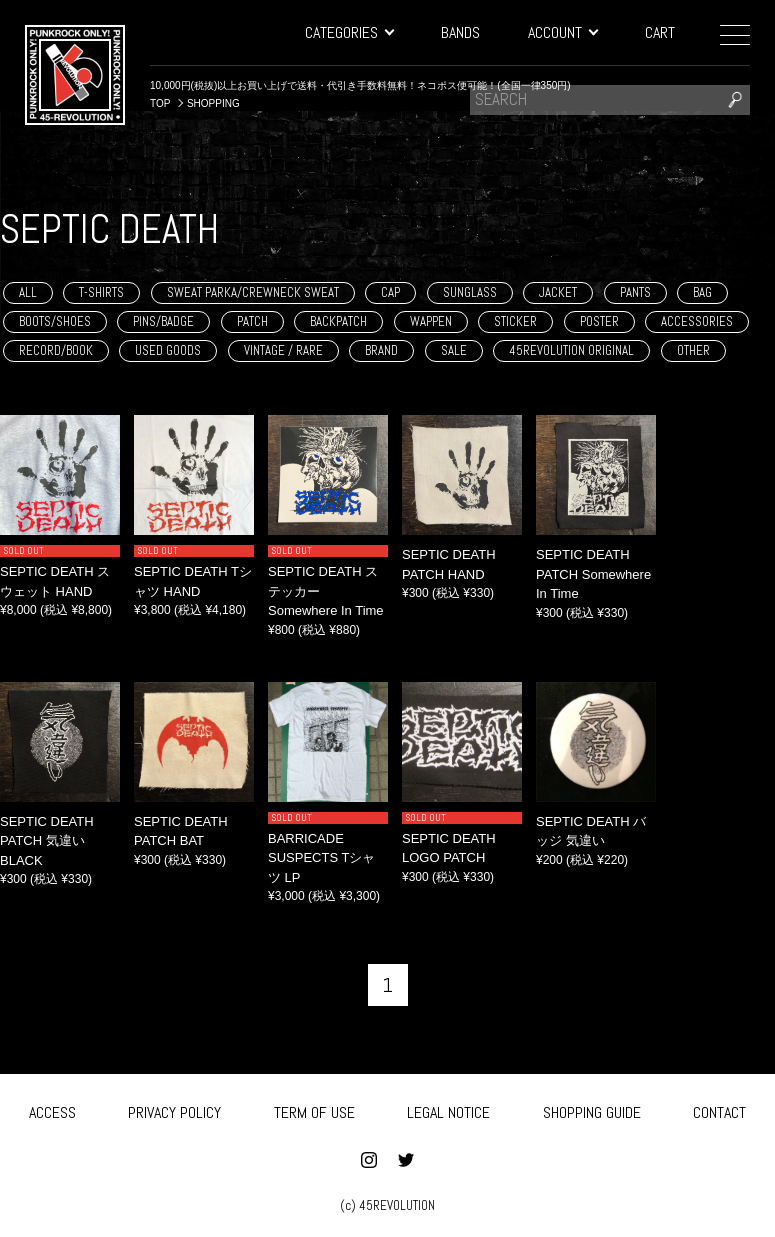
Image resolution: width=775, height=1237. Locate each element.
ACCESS (52, 1110)
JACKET (558, 292)
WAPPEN (431, 321)
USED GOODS (168, 350)
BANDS (460, 32)
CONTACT (719, 1110)
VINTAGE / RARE (283, 350)
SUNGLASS (470, 292)
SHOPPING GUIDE (592, 1110)
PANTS (635, 292)
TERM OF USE (314, 1110)
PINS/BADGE (163, 321)
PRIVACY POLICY (174, 1110)
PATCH (252, 321)
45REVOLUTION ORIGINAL (571, 350)
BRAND (381, 350)
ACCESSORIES (697, 321)
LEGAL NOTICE (448, 1110)
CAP (390, 292)
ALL (28, 292)
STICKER (515, 321)
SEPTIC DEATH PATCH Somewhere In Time (593, 574)
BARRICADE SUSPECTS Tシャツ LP (321, 858)
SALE (454, 350)
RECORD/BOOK (56, 350)
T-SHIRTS (101, 292)
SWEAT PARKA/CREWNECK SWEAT (253, 292)
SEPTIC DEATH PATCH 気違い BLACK (47, 841)
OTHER (693, 350)
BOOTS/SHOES (55, 321)
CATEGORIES (349, 32)
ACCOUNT (562, 32)
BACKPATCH (338, 321)
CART (660, 32)
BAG (702, 292)
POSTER (599, 321)
